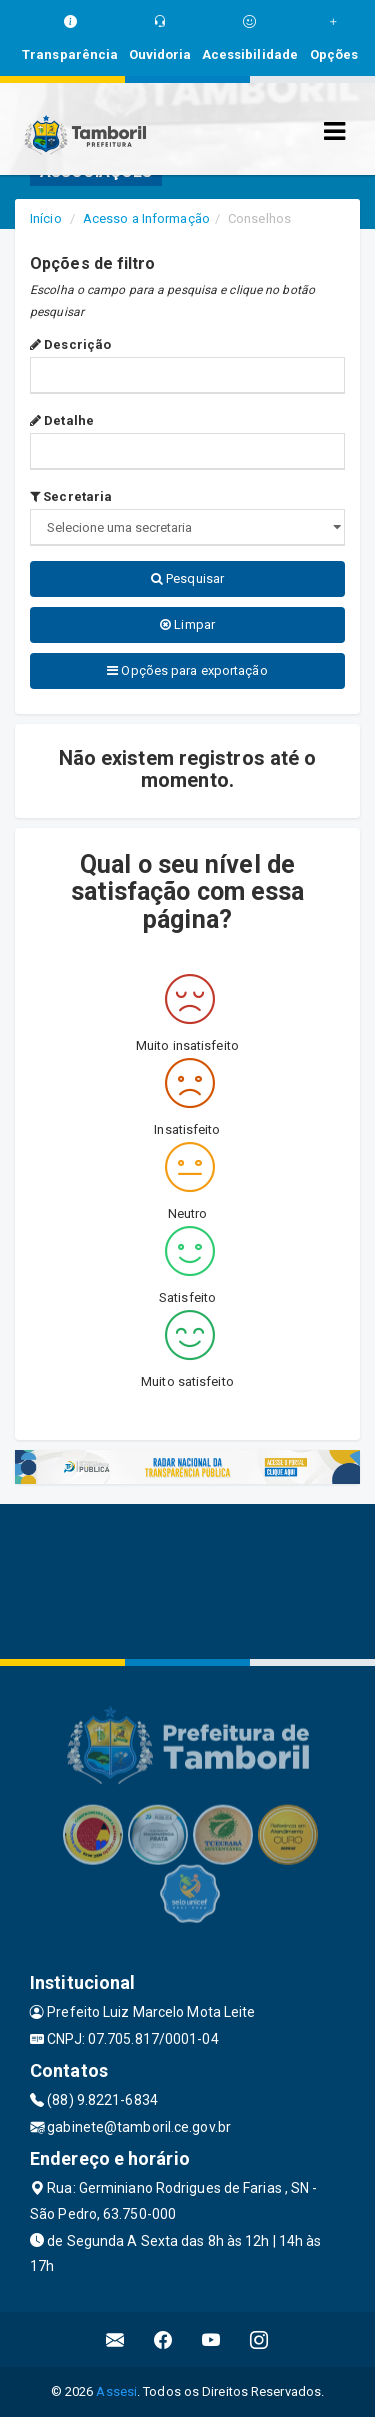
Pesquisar (187, 578)
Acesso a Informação (146, 218)
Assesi (116, 2391)
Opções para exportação (187, 670)
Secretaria (71, 496)
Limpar (187, 624)
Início (46, 218)
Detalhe (62, 420)
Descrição (70, 344)
